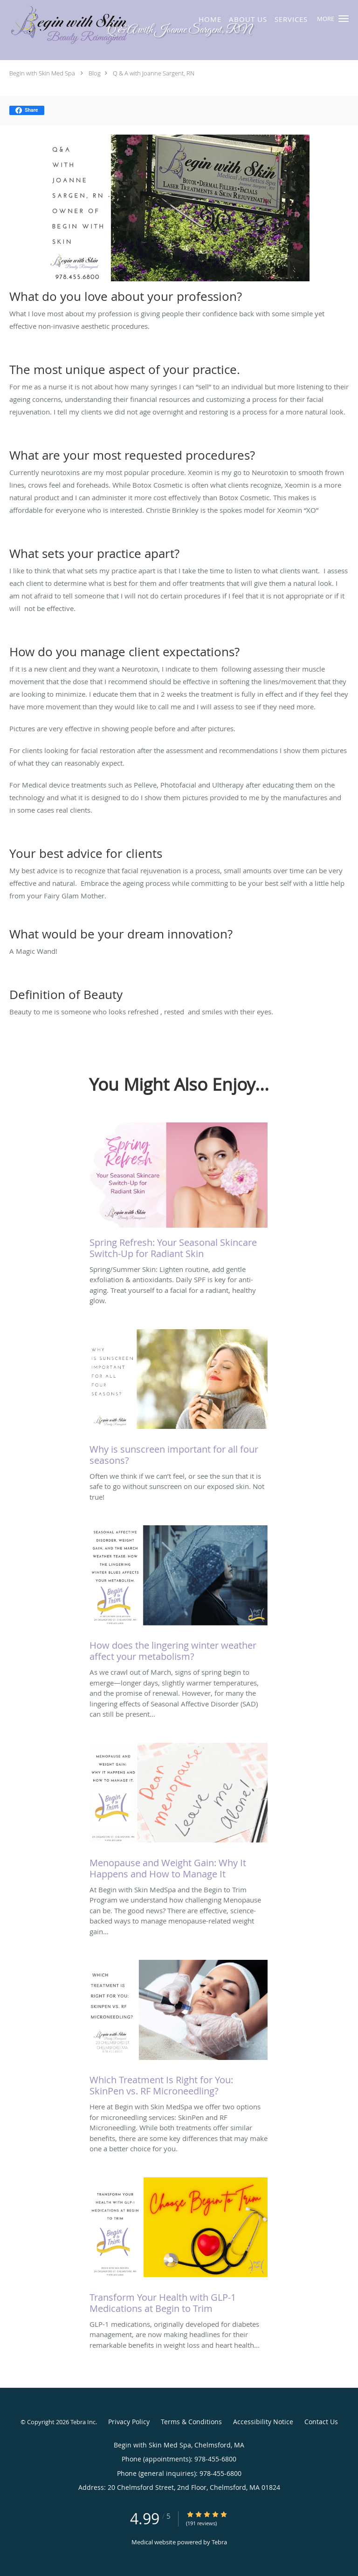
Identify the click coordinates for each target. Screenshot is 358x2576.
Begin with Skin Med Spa (42, 73)
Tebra (219, 2542)
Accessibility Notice (263, 2421)
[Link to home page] (105, 25)
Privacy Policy (129, 2421)
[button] (343, 18)
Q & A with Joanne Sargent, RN (153, 73)
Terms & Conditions (191, 2421)
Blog (95, 73)
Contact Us (321, 2421)
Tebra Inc (83, 2422)
